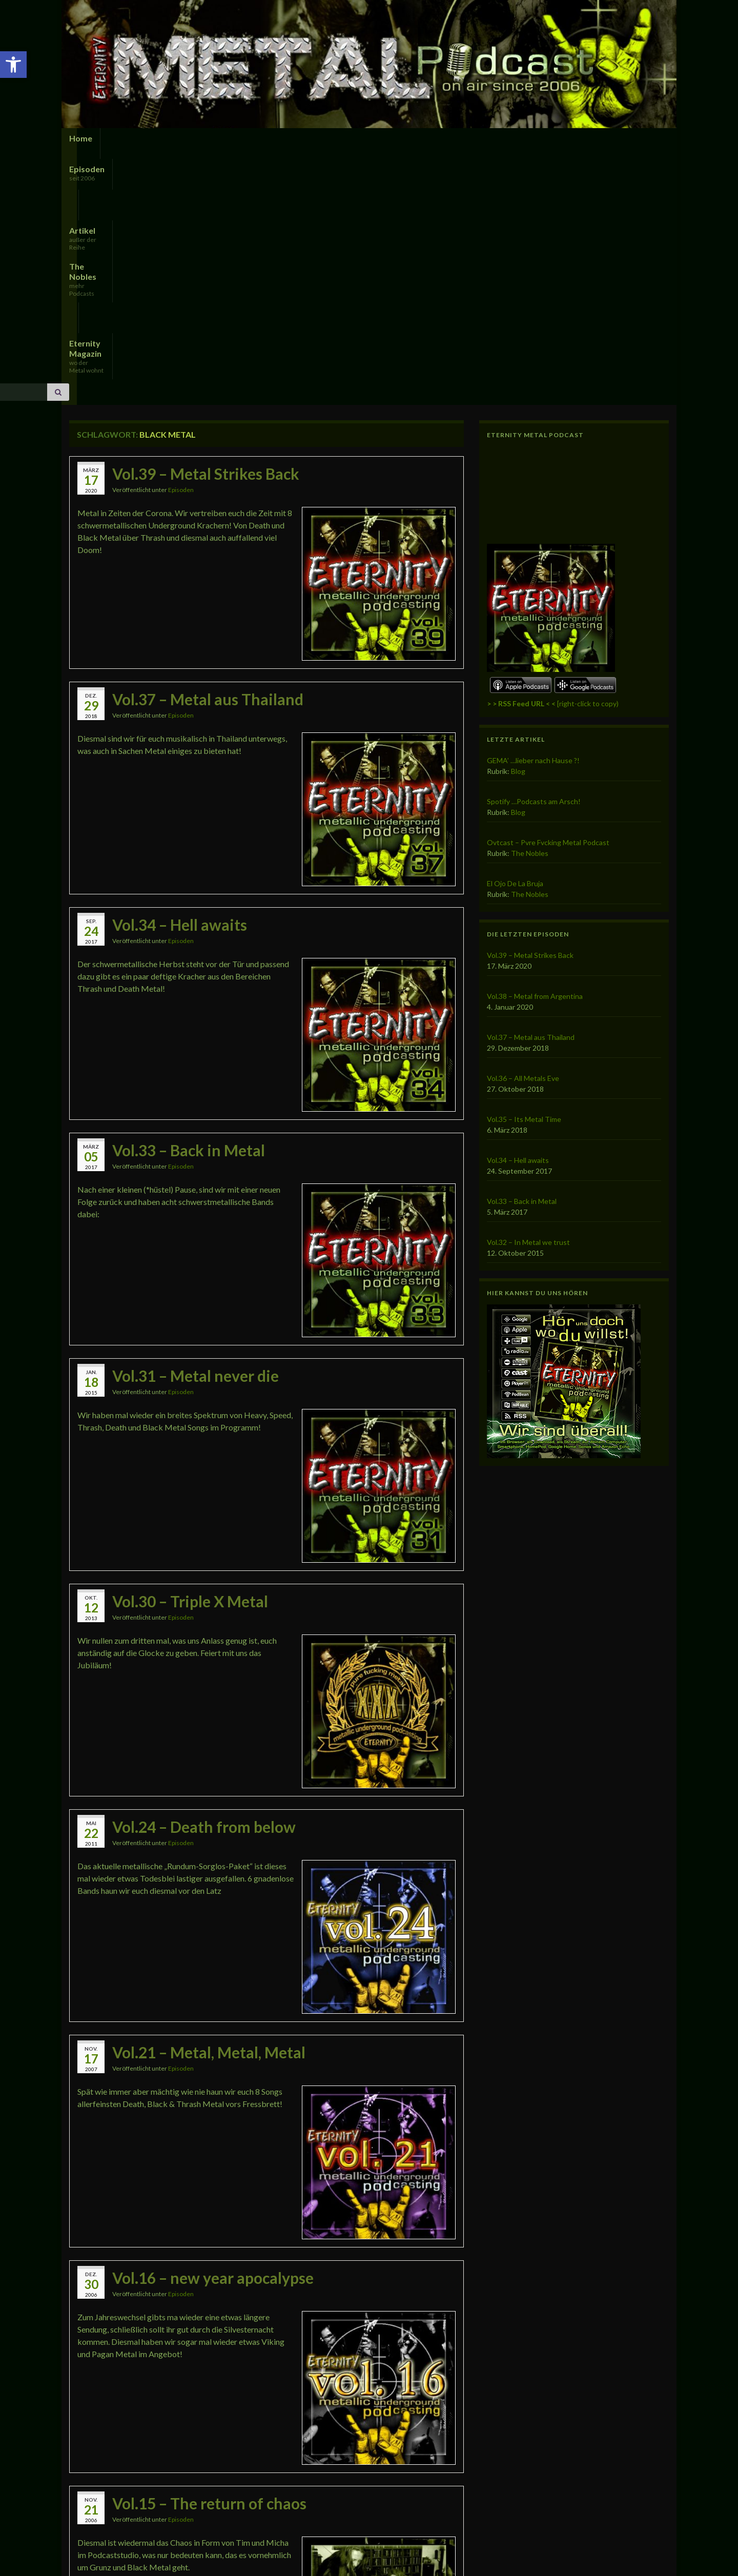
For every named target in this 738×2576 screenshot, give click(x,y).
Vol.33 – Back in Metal (188, 904)
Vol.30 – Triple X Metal (190, 1355)
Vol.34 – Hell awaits (179, 678)
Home (80, 138)
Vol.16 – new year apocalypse (213, 2031)
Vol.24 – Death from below (204, 1580)
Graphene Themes (151, 2563)
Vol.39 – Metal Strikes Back (205, 227)
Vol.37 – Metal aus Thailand (207, 453)
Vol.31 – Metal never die (195, 1129)
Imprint (151, 2554)
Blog (518, 525)
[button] (13, 64)
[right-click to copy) (553, 457)
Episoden (126, 142)
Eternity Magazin (346, 142)
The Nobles (258, 142)
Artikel (199, 142)
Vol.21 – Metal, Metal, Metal (208, 1806)
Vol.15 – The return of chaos (209, 2257)
